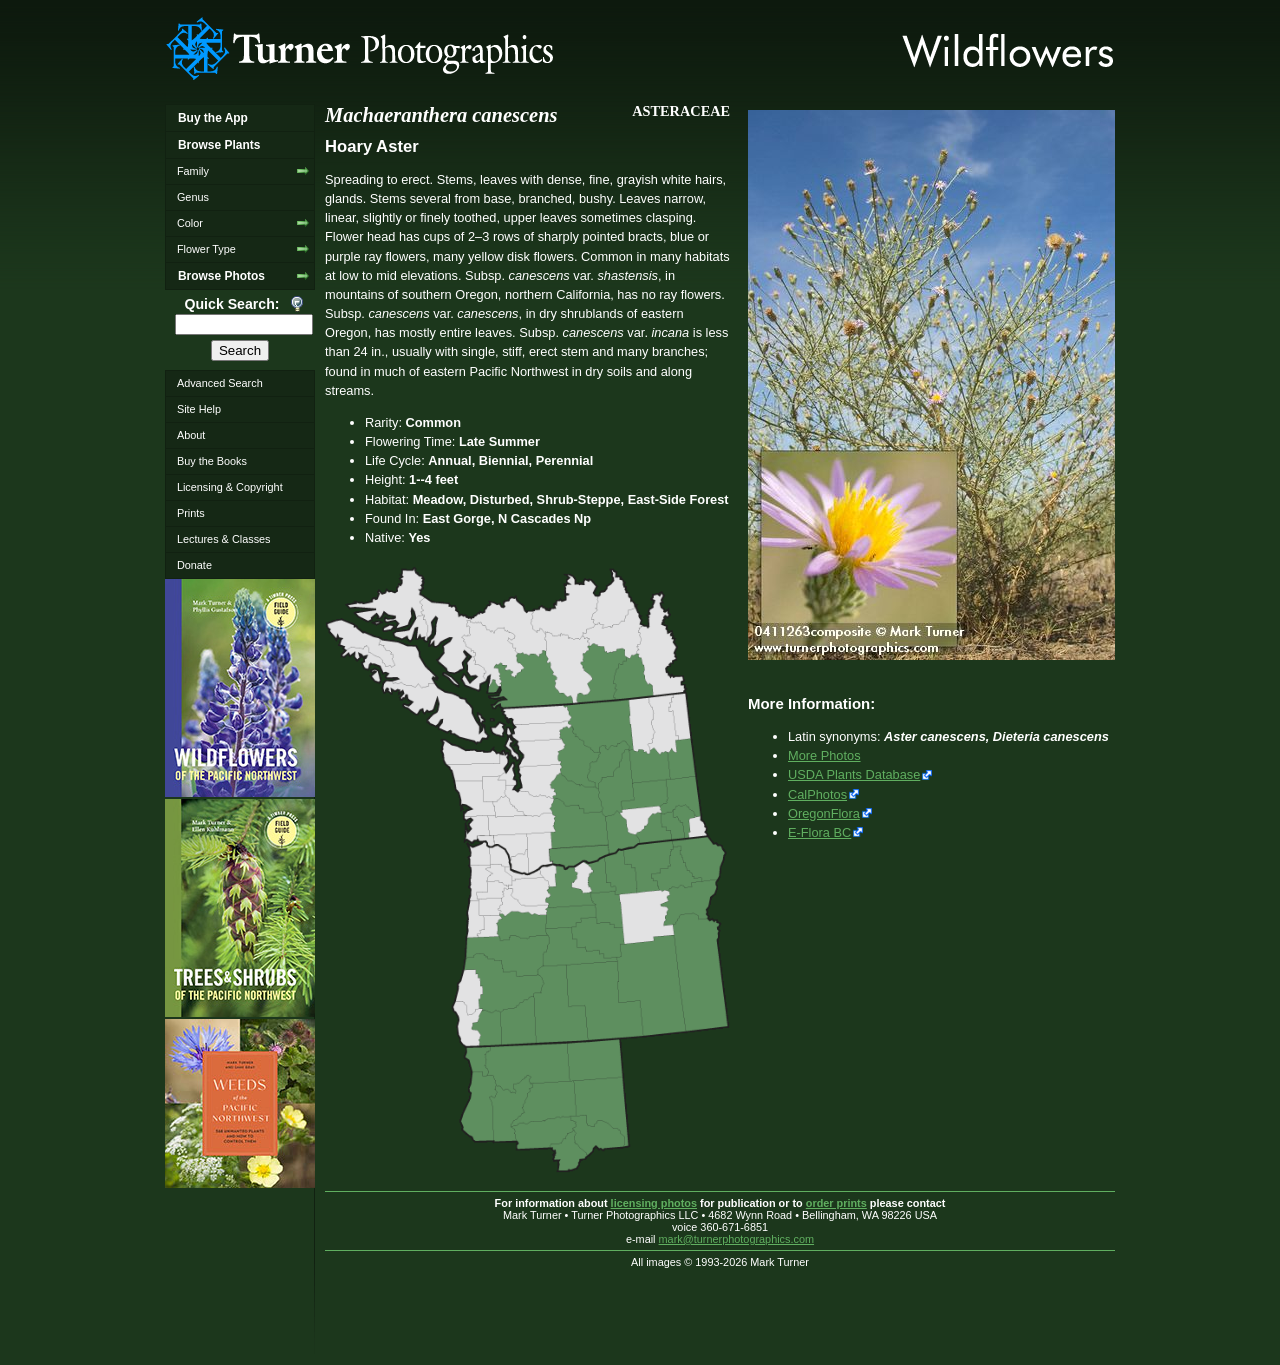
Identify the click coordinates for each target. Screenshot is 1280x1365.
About (191, 435)
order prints (836, 1203)
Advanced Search (220, 383)
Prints (191, 513)
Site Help (199, 409)
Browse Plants (219, 145)
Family (193, 171)
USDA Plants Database (854, 774)
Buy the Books (212, 461)
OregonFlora (824, 813)
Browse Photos (221, 276)
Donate (194, 565)
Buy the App (213, 118)
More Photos (824, 755)
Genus (193, 197)
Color (190, 223)
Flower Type (206, 249)
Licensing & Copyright (230, 487)
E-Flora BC (819, 832)
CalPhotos (817, 794)
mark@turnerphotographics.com (737, 1239)
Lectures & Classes (224, 539)
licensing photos (654, 1203)
